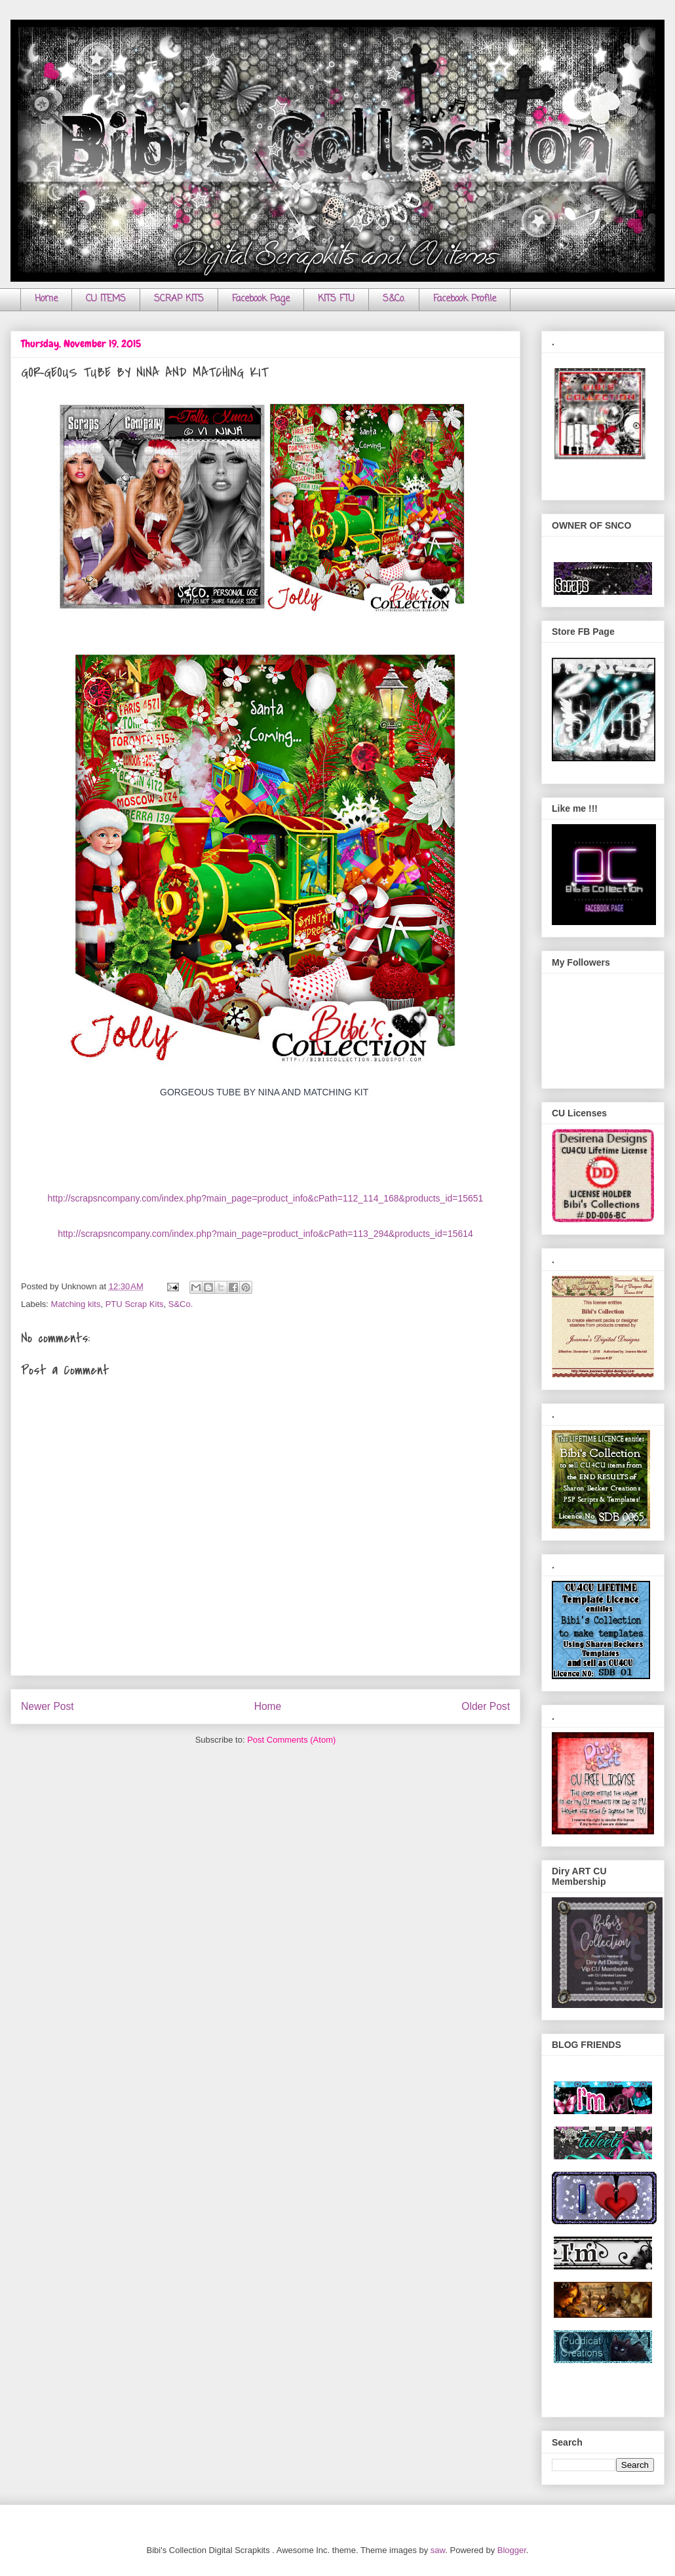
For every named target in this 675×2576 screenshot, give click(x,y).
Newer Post (47, 1706)
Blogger (511, 2550)
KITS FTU (336, 299)
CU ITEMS (106, 299)
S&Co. (394, 299)
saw (438, 2550)
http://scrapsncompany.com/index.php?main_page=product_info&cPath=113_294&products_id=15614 (265, 1233)
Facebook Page (261, 299)
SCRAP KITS (179, 299)
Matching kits (76, 1304)
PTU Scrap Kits (135, 1304)
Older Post (485, 1706)
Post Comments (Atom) (291, 1740)
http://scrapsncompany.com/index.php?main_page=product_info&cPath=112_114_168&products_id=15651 (266, 1198)
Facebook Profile (464, 299)
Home (46, 299)
